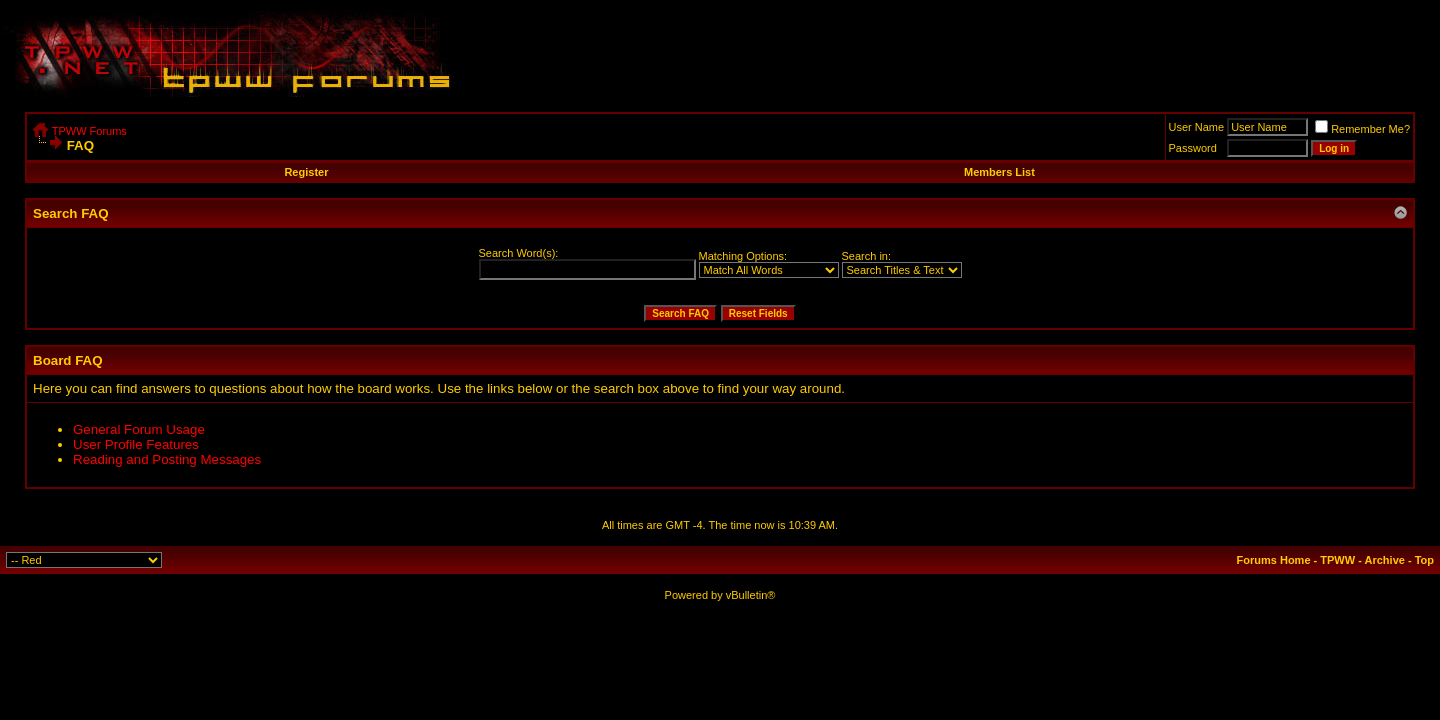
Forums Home (1274, 560)
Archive (1385, 560)
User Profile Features (136, 444)
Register (306, 172)
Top (1424, 560)
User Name (1197, 127)
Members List (999, 172)
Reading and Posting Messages (167, 459)
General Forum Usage (139, 429)
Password (1193, 148)
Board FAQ (68, 360)
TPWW (1337, 560)
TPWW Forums (89, 131)
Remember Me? (1362, 129)
